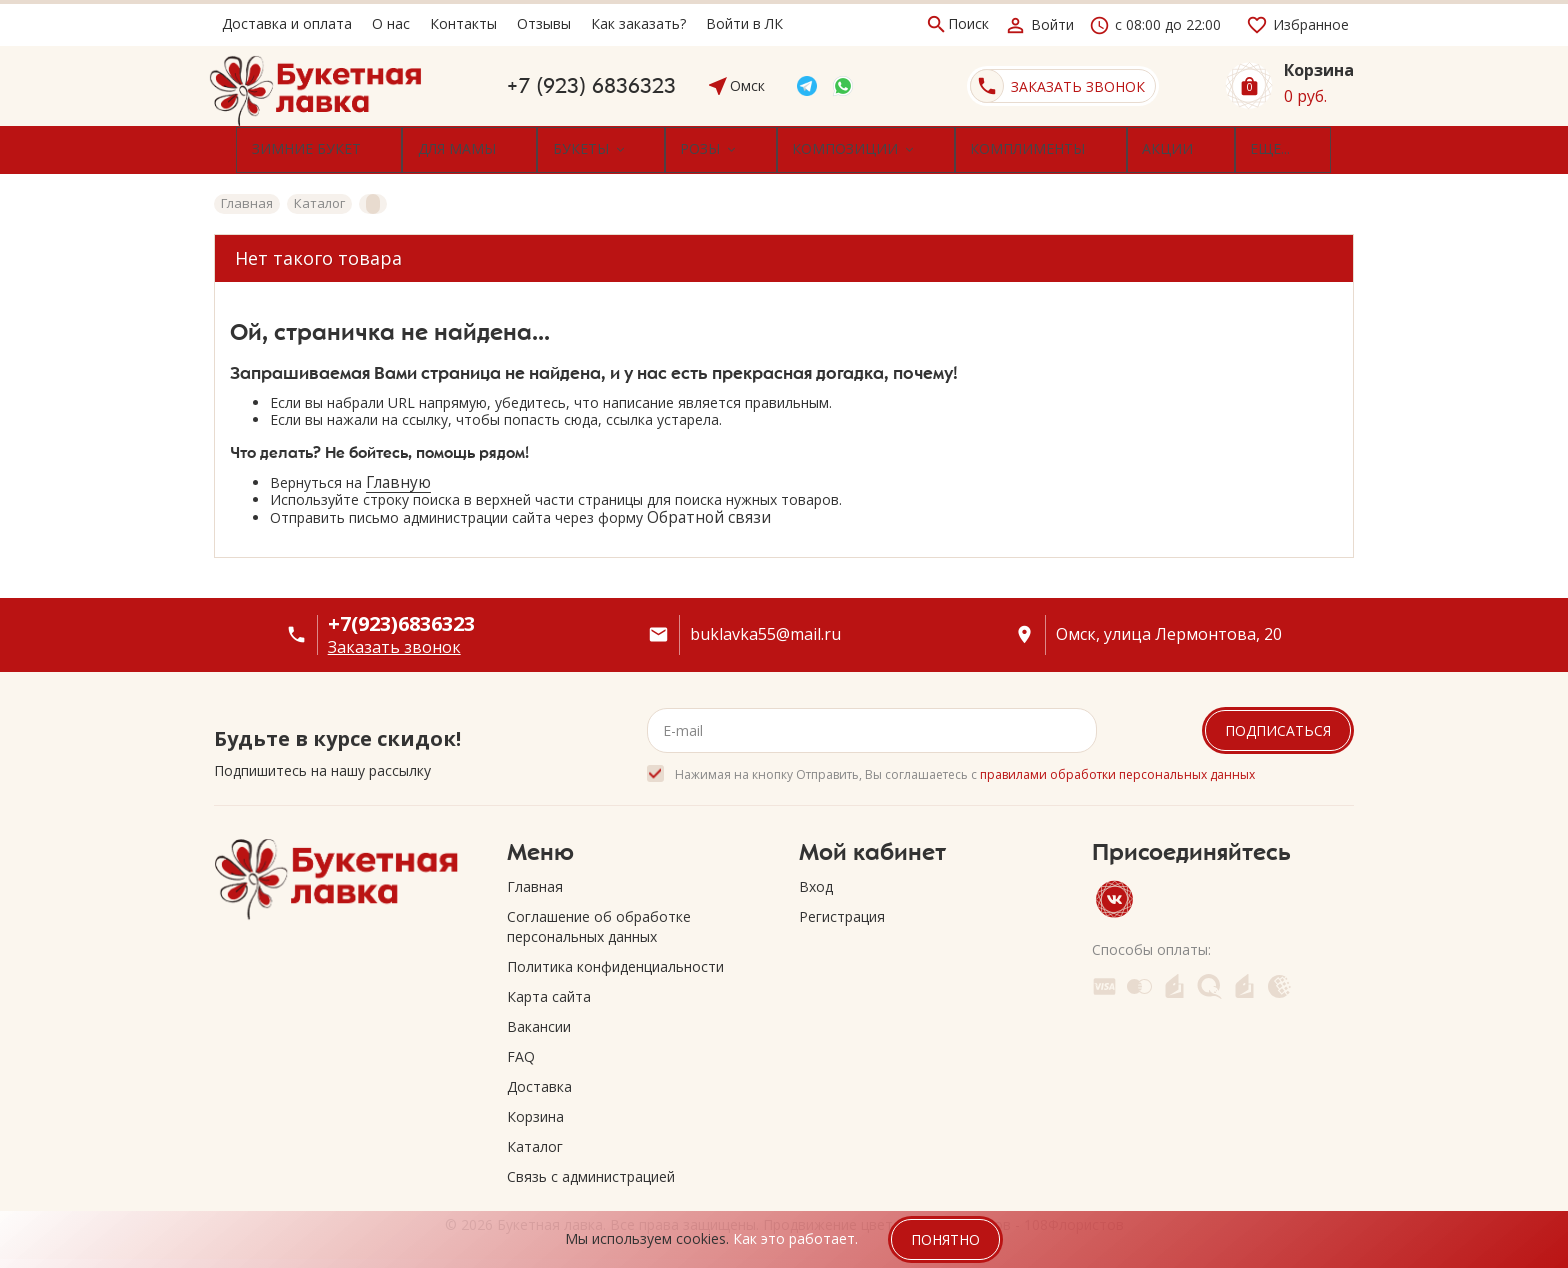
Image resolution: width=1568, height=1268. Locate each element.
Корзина (535, 1108)
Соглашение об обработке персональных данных (599, 918)
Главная (535, 878)
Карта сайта (549, 988)
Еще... (1170, 145)
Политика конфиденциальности (615, 958)
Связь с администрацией (591, 1168)
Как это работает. (795, 1238)
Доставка (539, 1078)
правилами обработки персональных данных (1117, 766)
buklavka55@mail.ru (765, 627)
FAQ (521, 1048)
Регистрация (842, 908)
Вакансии (539, 1018)
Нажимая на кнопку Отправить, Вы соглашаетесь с (965, 766)
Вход (816, 878)
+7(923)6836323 (401, 615)
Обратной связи (709, 509)
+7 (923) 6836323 (591, 86)
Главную (398, 474)
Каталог (535, 1138)
